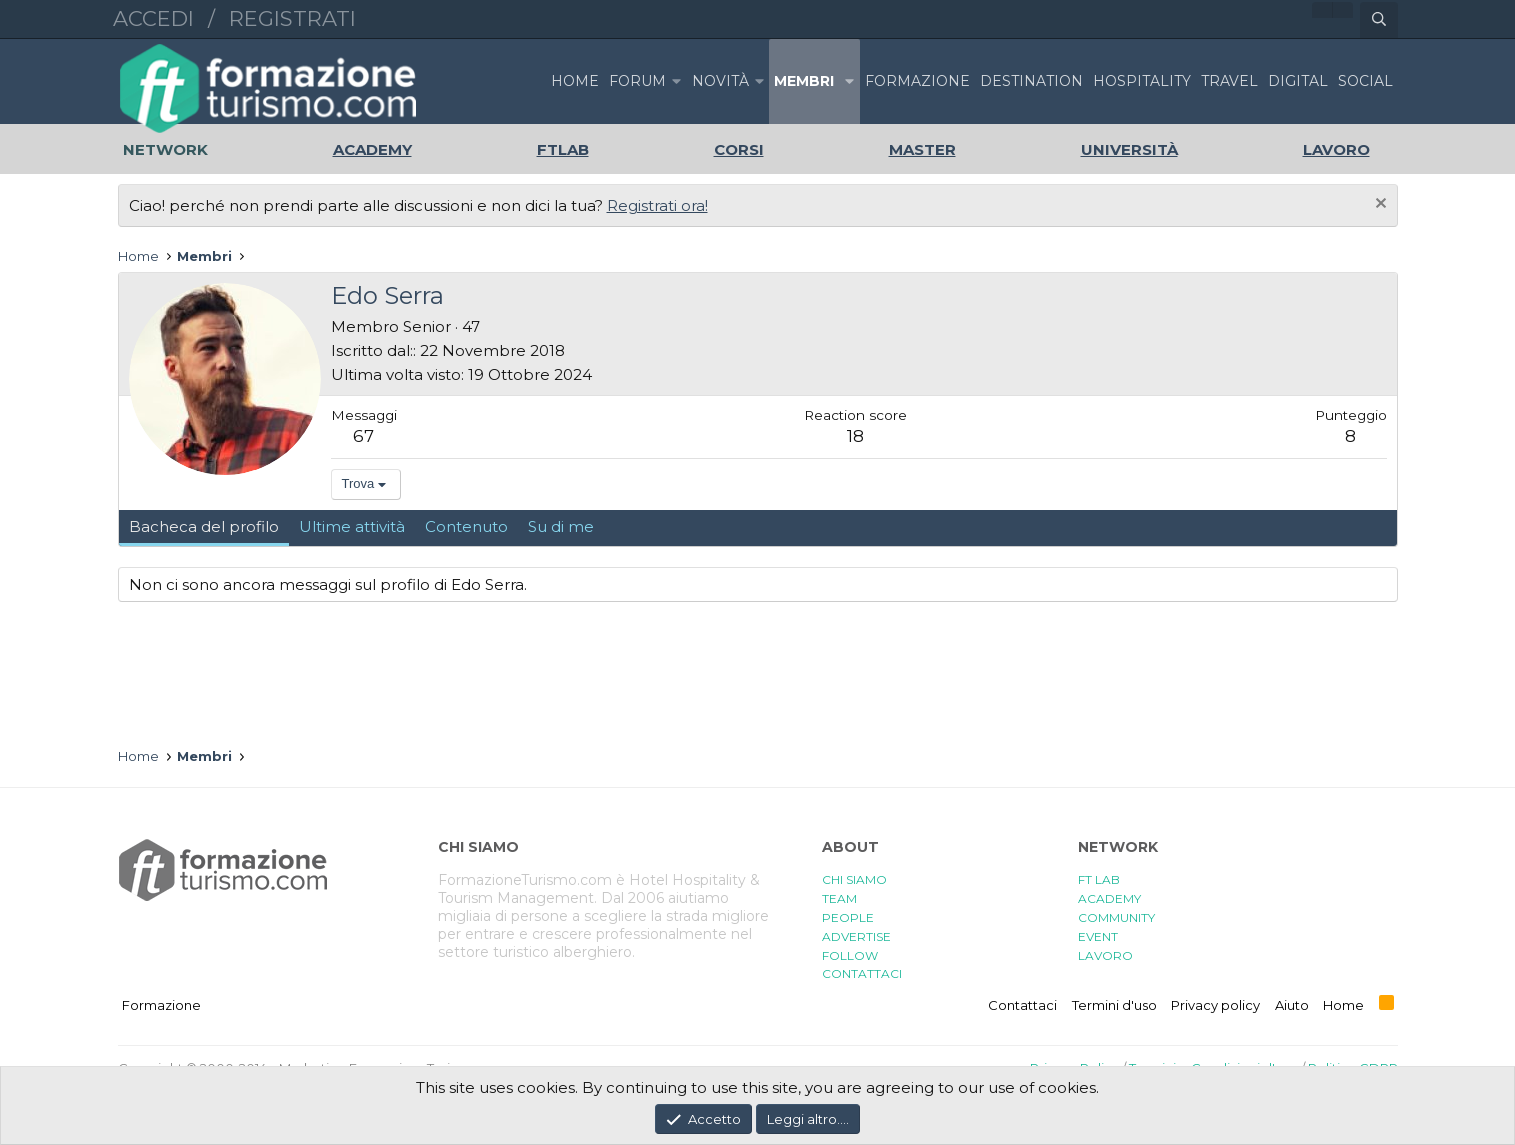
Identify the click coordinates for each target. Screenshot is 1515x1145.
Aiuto (1292, 1005)
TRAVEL (1229, 81)
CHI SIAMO (854, 879)
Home (575, 81)
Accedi (153, 18)
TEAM (839, 898)
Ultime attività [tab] (352, 526)
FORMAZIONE (917, 81)
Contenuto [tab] (466, 526)
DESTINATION (1031, 81)
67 (363, 436)
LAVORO (1105, 955)
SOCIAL (1365, 81)
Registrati (292, 18)
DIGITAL (1298, 81)
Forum (637, 81)
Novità (720, 81)
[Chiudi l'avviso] (1378, 205)
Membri (804, 81)
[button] (677, 81)
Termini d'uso (1114, 1005)
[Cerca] (1379, 20)
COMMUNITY (1116, 917)
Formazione (161, 1005)
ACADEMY (1109, 898)
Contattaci (1022, 1005)
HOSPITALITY (1142, 81)
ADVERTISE (856, 936)
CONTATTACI (862, 973)
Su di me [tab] (561, 526)
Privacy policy (1215, 1005)
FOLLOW (850, 955)
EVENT (1098, 936)
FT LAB (1099, 879)
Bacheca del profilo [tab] (204, 526)
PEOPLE (848, 917)
